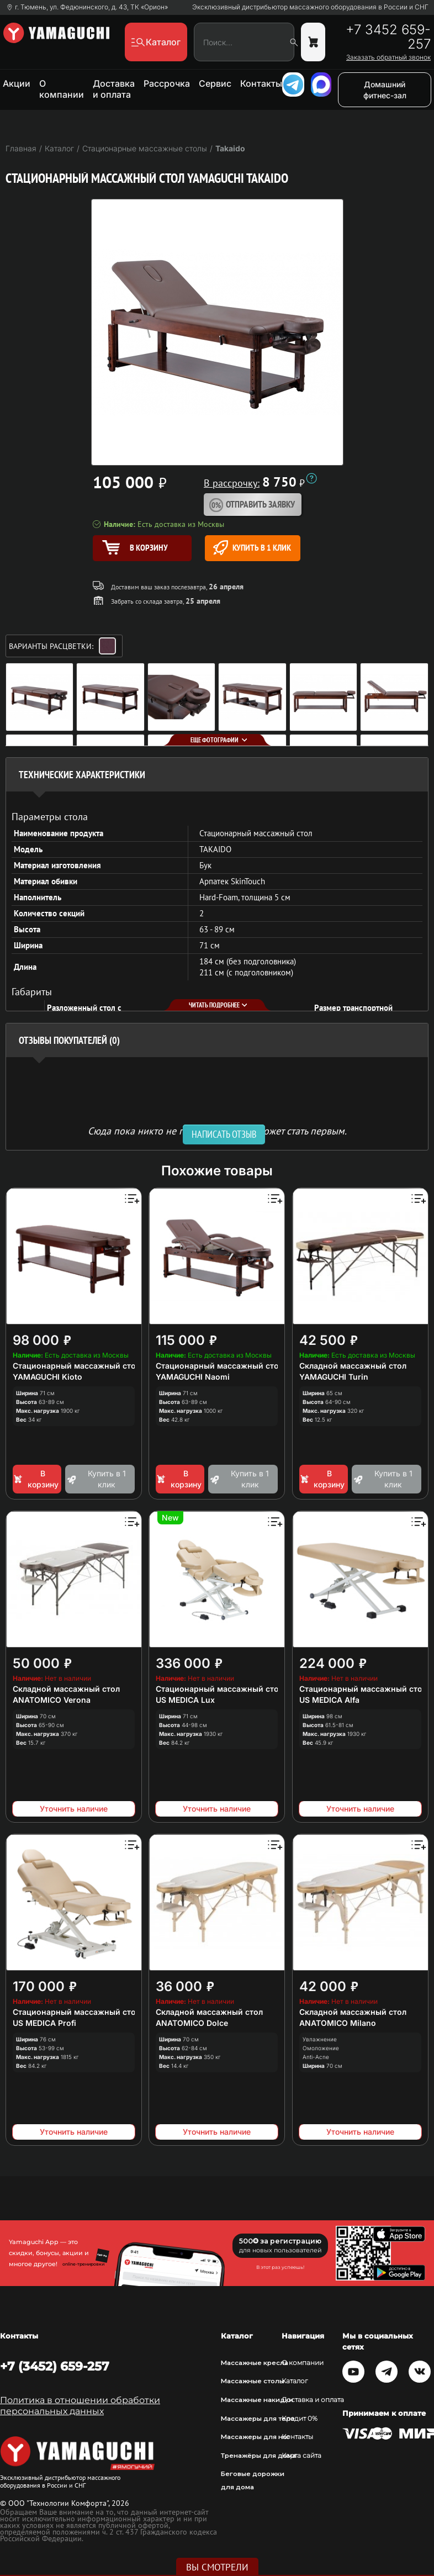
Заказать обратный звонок (388, 57)
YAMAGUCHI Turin (333, 1376)
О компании (61, 89)
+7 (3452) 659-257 (54, 2366)
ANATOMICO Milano (337, 2023)
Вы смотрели (217, 2567)
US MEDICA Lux (185, 1699)
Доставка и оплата (114, 89)
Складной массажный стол (352, 1365)
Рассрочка (167, 83)
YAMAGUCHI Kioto (47, 1376)
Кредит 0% (299, 2418)
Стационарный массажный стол (76, 1365)
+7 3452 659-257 (388, 37)
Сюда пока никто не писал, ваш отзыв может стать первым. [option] (217, 1130)
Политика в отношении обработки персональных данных (80, 2405)
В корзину (36, 1479)
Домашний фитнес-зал (384, 90)
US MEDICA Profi (44, 2023)
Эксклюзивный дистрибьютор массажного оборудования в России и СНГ (310, 7)
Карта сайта (301, 2455)
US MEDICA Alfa (329, 1699)
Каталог (295, 2381)
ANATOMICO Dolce (192, 2023)
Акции (16, 83)
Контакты (261, 83)
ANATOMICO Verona (52, 1699)
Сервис (215, 83)
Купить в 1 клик (252, 547)
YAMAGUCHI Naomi (193, 1376)
